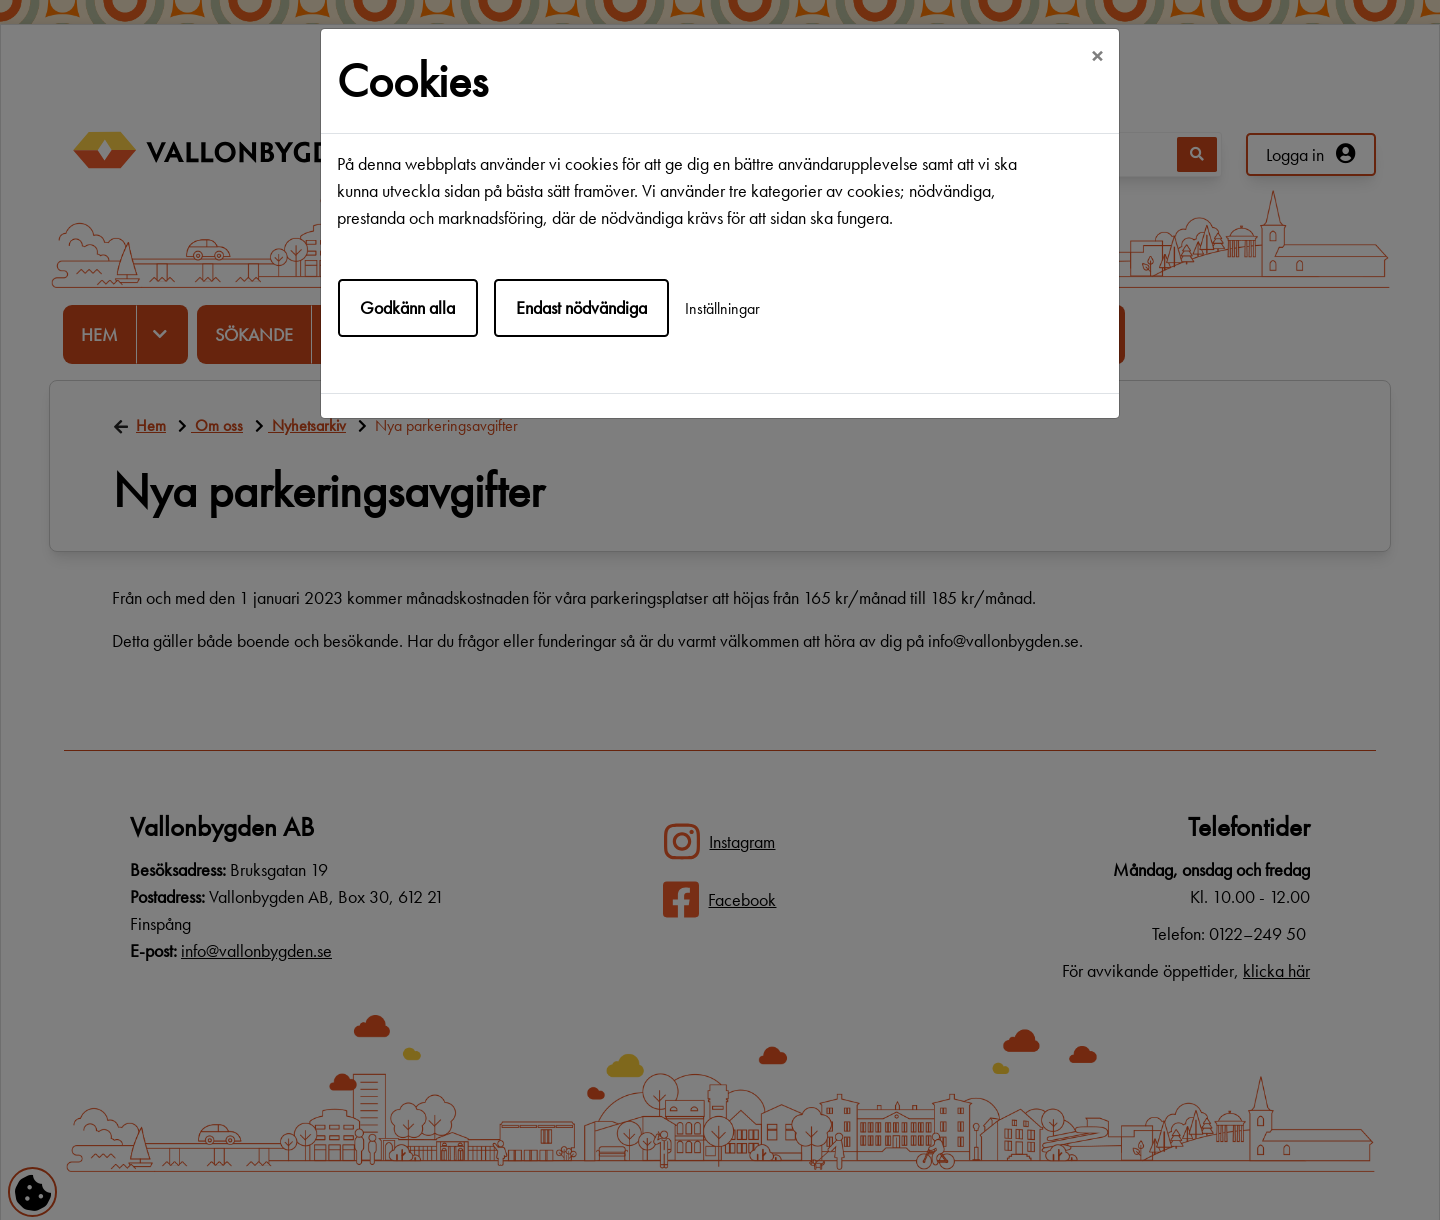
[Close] (1097, 57)
